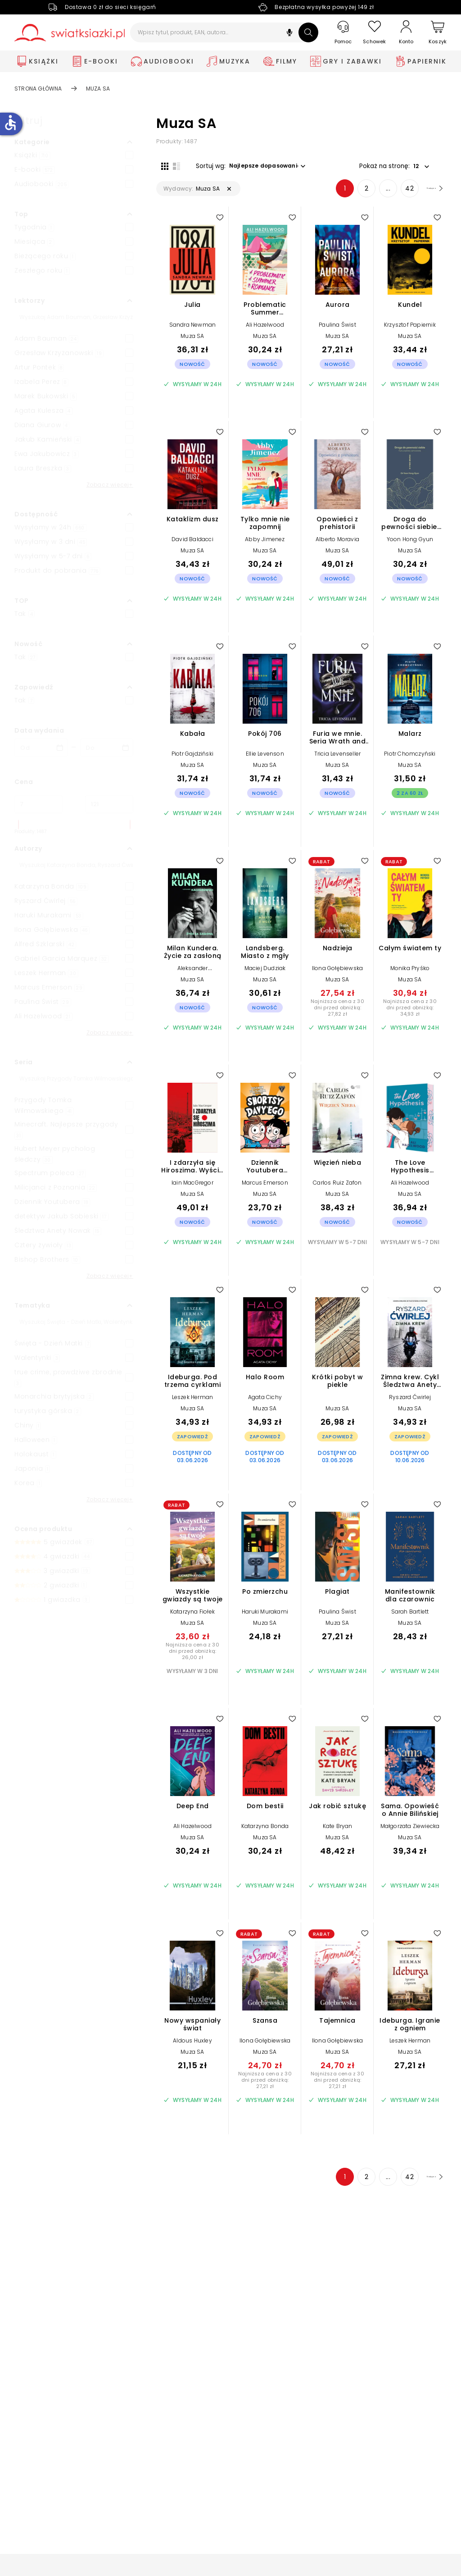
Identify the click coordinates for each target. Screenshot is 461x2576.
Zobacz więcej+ (109, 484)
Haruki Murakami (265, 1616)
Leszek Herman (192, 1402)
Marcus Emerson (265, 1187)
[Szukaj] (308, 32)
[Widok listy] (171, 165)
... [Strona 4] (368, 193)
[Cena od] (38, 804)
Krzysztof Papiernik (410, 329)
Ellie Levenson (265, 758)
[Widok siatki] (159, 165)
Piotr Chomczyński (409, 758)
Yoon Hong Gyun (410, 544)
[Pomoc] (343, 33)
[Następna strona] (424, 193)
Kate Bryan (338, 1831)
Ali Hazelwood (265, 329)
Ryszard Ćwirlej (410, 1402)
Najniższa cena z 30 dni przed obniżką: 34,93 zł (410, 1012)
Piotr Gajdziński (192, 758)
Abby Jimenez (265, 544)
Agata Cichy (265, 1402)
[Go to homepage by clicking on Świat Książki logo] (69, 32)
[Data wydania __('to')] (106, 748)
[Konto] (406, 32)
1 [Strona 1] (325, 193)
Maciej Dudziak (265, 973)
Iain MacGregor (192, 1187)
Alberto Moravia (337, 544)
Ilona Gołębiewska (337, 973)
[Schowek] (375, 33)
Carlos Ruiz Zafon (337, 1187)
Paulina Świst (337, 329)
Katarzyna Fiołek (192, 1616)
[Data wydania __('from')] (41, 748)
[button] (289, 33)
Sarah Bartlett (410, 1616)
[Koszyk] (438, 33)
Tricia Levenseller (337, 758)
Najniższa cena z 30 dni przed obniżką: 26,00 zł (192, 1655)
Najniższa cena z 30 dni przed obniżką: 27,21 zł (265, 2084)
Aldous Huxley (192, 2045)
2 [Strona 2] (347, 193)
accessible (10, 123)
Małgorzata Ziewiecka (410, 1831)
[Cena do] (109, 804)
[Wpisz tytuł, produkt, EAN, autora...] (224, 32)
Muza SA (192, 341)
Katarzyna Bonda (265, 1831)
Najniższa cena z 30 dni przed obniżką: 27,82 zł (337, 1012)
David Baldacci (192, 544)
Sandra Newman (192, 329)
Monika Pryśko (410, 973)
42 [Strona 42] (389, 193)
